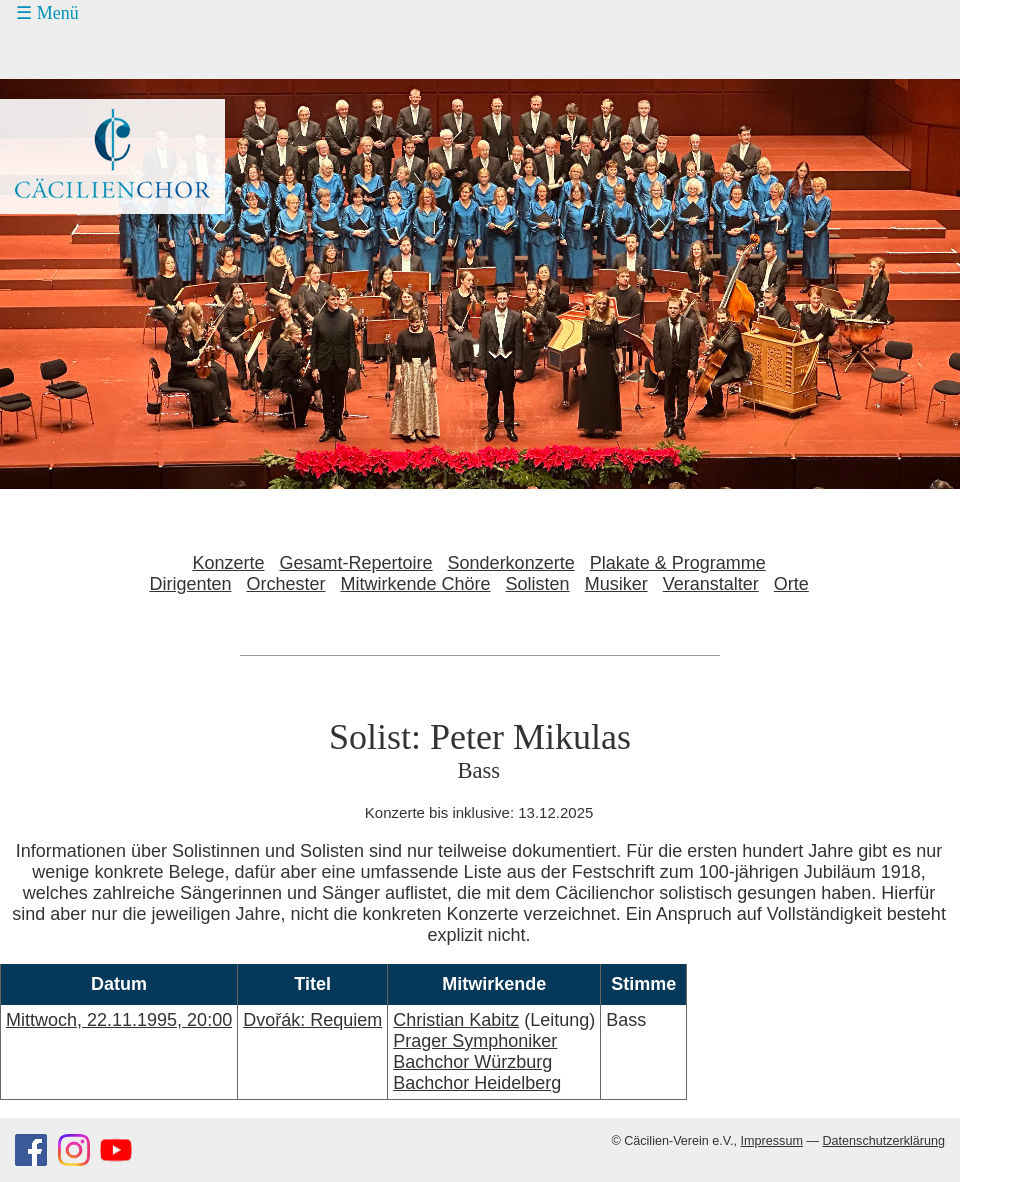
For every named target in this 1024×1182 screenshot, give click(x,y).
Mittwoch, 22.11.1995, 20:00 (119, 1020)
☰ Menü (47, 13)
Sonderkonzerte (511, 563)
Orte (791, 584)
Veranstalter (711, 584)
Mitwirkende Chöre (416, 584)
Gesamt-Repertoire (356, 563)
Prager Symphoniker (475, 1041)
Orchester (285, 584)
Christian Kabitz (456, 1020)
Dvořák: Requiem (312, 1020)
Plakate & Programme (678, 563)
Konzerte (228, 563)
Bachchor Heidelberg (477, 1083)
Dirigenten (190, 584)
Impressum (772, 1141)
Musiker (616, 584)
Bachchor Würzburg (472, 1062)
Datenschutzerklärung (883, 1141)
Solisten (538, 584)
